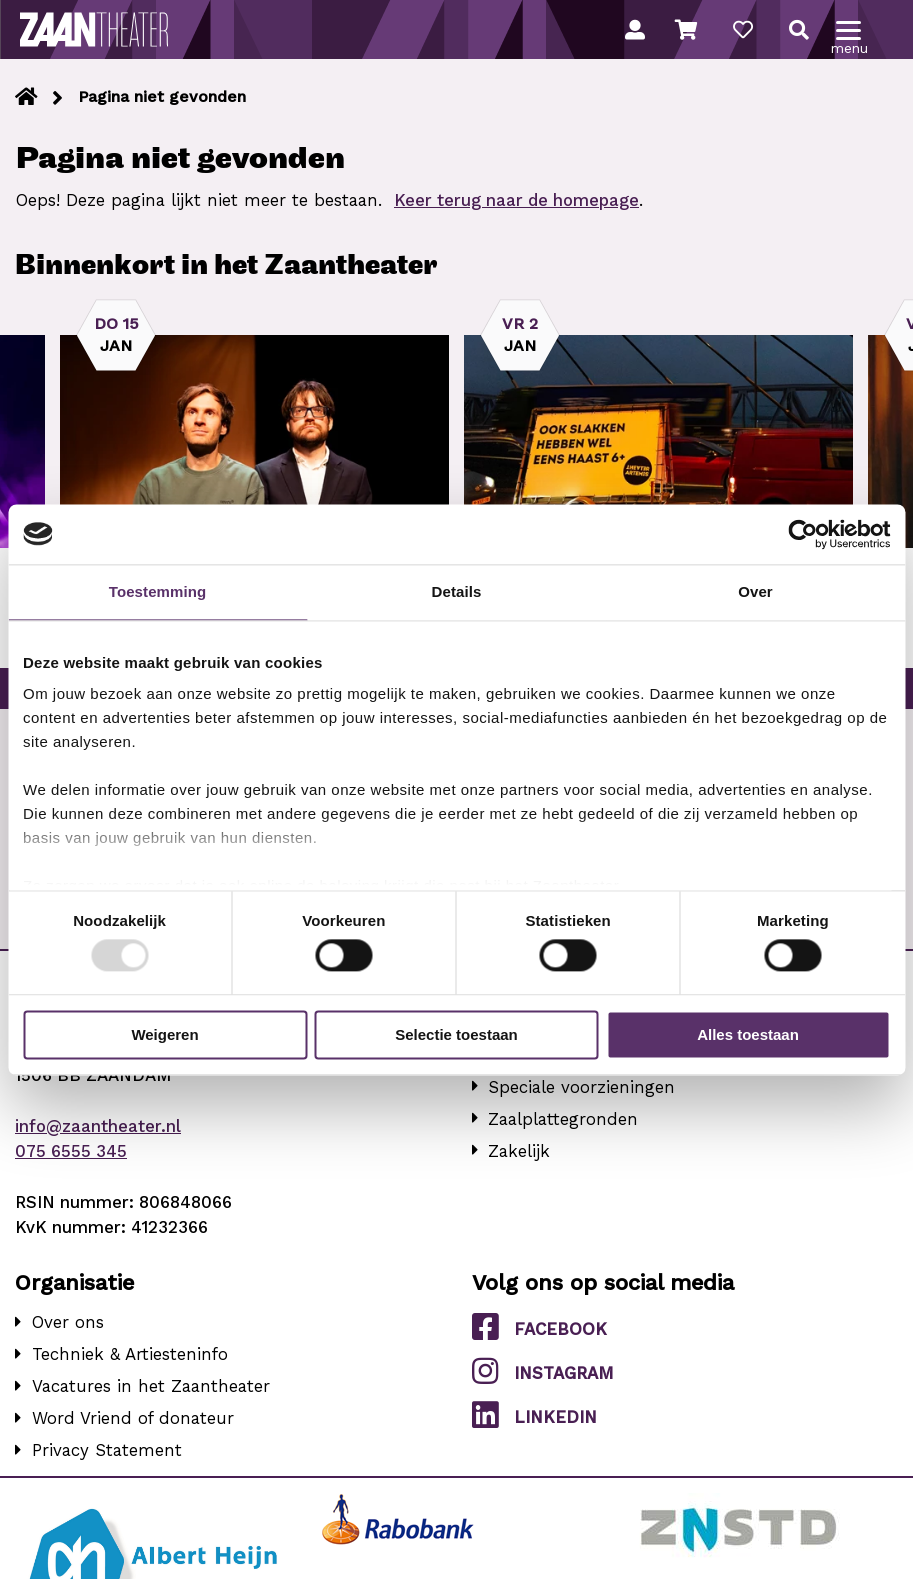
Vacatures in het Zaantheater (151, 1386)
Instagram (542, 1371)
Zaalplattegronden (563, 1119)
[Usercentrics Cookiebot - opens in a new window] (802, 534)
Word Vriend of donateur (133, 1418)
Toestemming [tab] (158, 591)
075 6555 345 (71, 1151)
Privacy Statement (107, 1450)
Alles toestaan (748, 1034)
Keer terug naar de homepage (516, 200)
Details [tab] (457, 591)
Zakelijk (519, 1151)
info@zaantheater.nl (98, 1126)
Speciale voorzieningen (581, 1087)
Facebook (539, 1327)
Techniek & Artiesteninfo (130, 1354)
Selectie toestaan (456, 1034)
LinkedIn (534, 1415)
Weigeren (164, 1034)
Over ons (68, 1322)
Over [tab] (755, 591)
